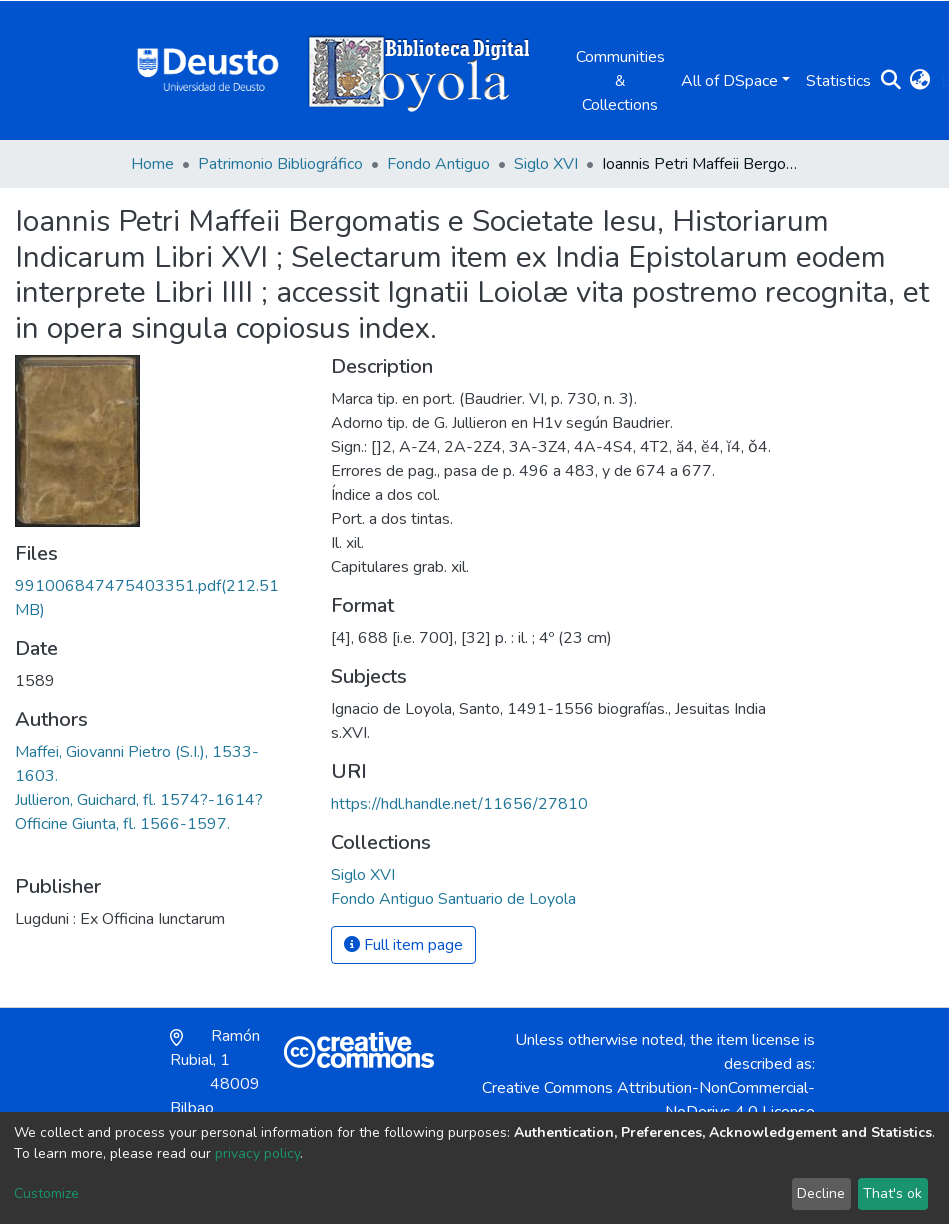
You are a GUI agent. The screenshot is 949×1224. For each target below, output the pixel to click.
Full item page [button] (403, 945)
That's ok (892, 1193)
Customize (46, 1193)
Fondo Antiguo (438, 164)
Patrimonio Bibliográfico (280, 164)
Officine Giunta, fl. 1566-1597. (122, 824)
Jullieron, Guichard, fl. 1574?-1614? (139, 800)
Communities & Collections (620, 81)
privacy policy (257, 1153)
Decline (821, 1193)
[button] (920, 81)
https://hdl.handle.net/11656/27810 (459, 804)
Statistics (838, 81)
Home (152, 164)
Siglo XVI (546, 164)
